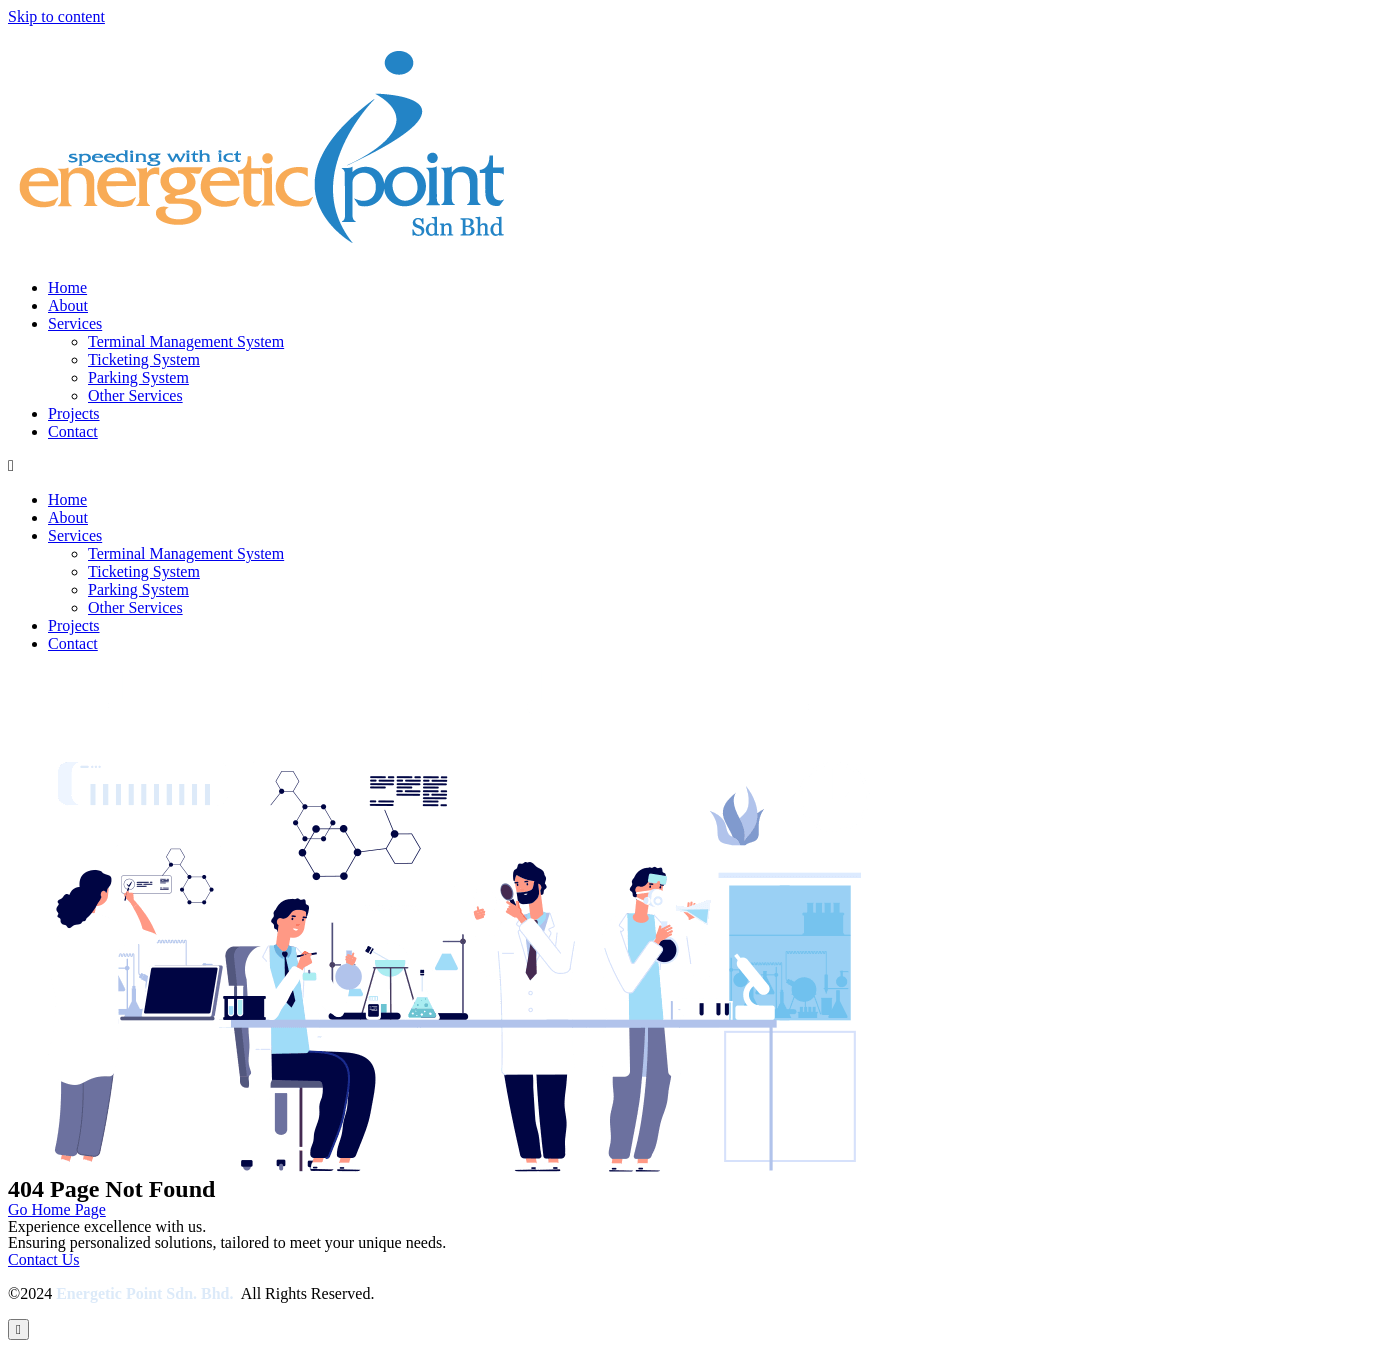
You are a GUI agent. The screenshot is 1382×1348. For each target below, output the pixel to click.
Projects (74, 413)
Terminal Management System (186, 341)
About (68, 305)
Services (75, 323)
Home (67, 287)
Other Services (135, 395)
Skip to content (56, 16)
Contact (73, 431)
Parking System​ (138, 377)
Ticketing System (144, 359)
